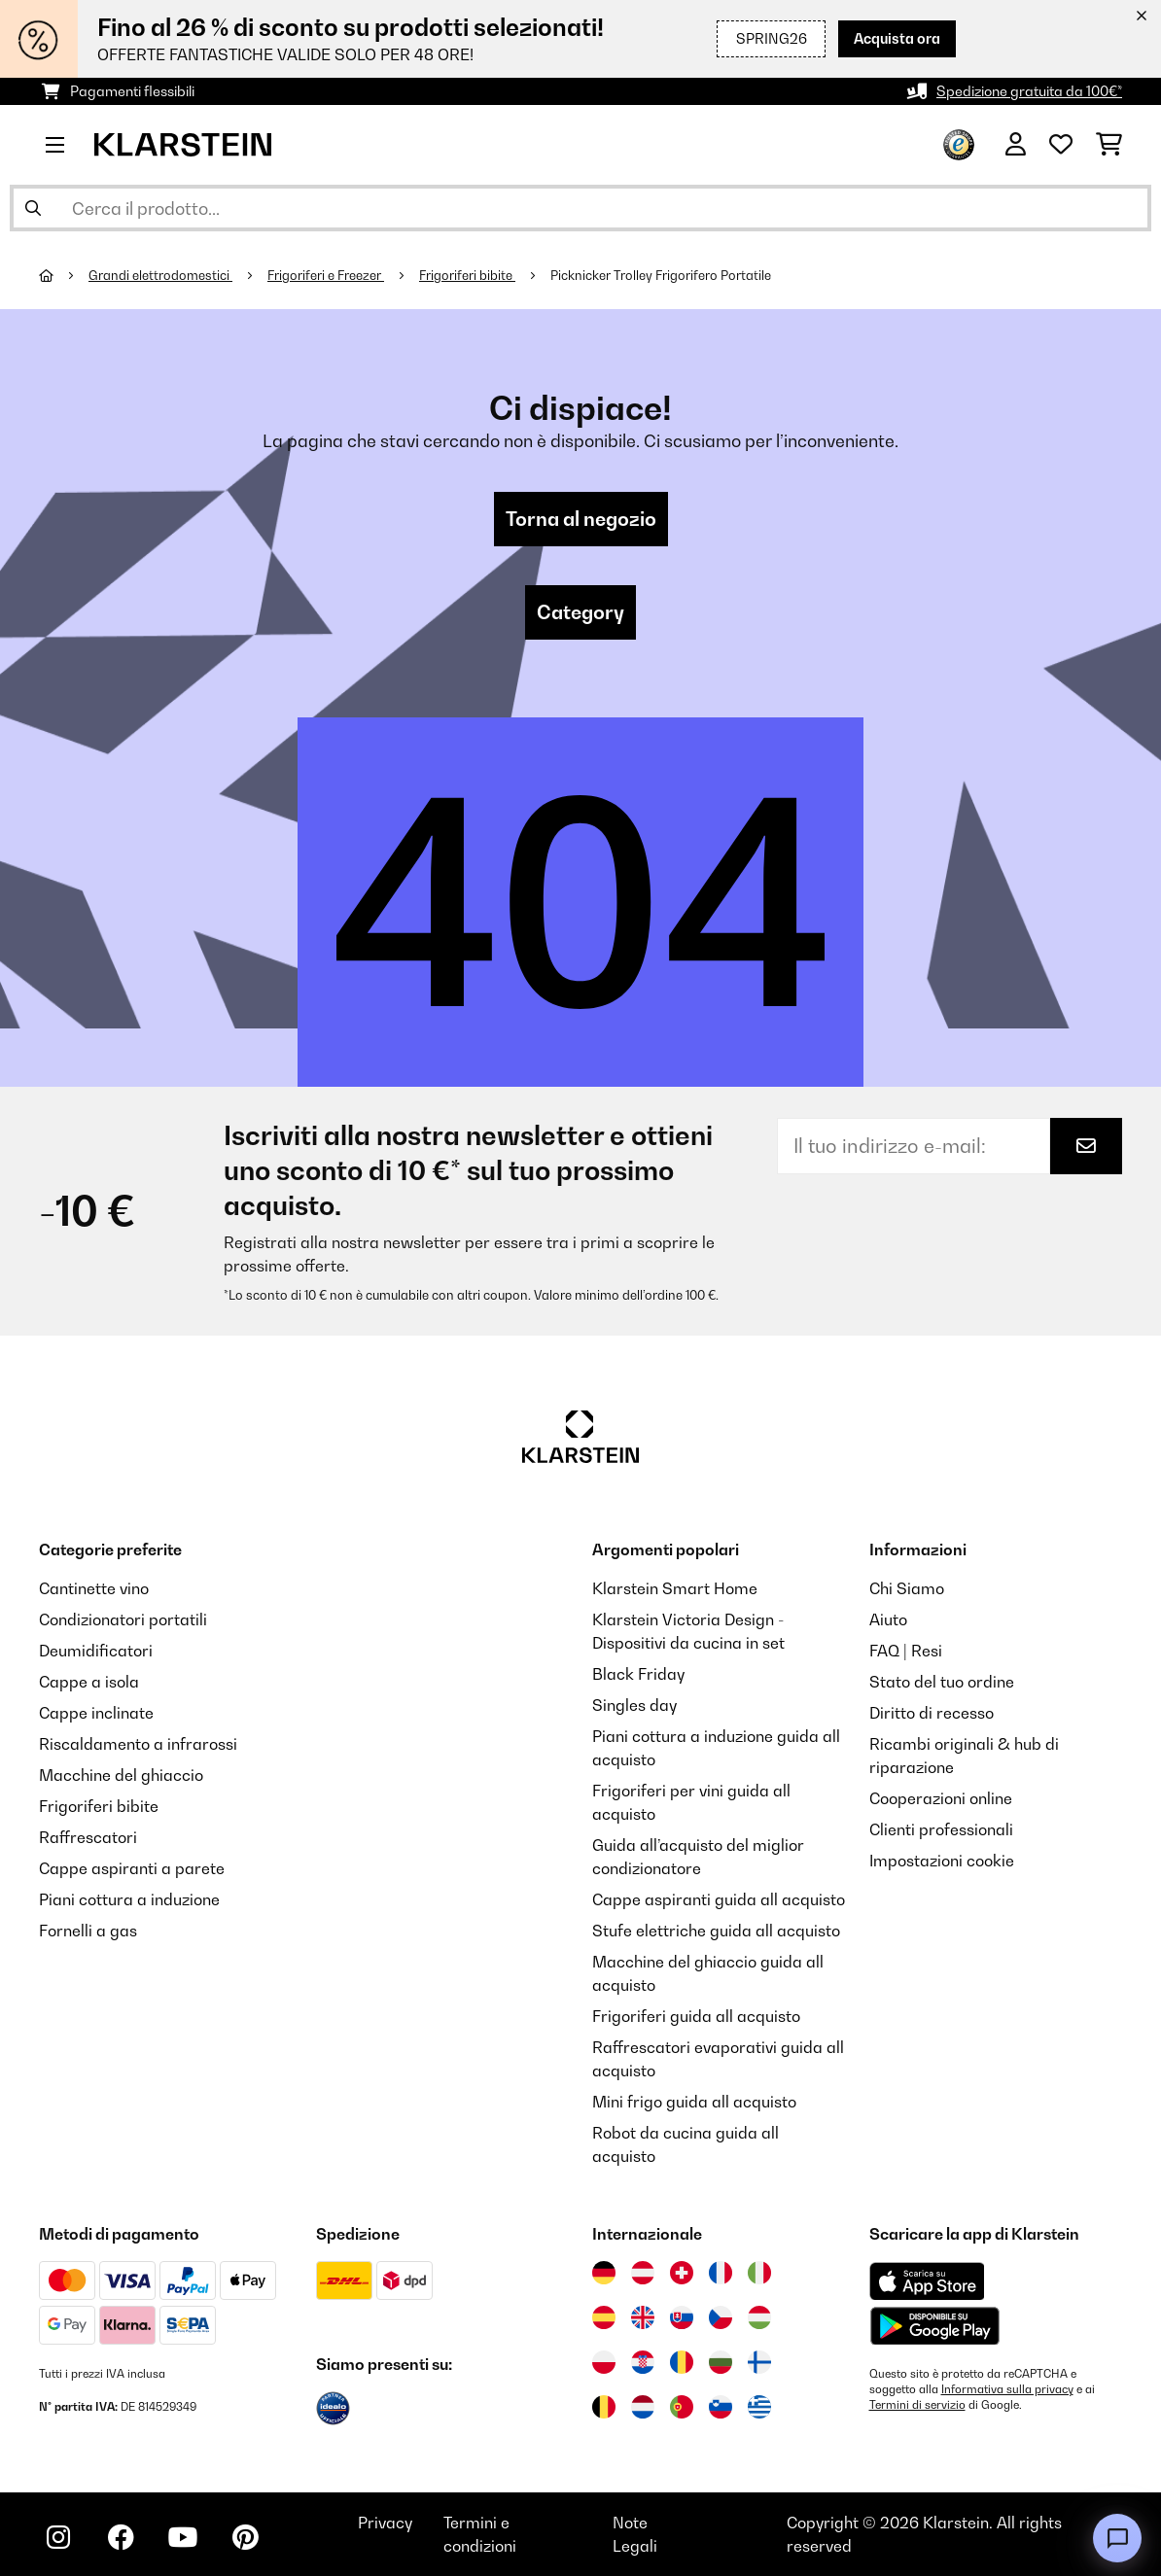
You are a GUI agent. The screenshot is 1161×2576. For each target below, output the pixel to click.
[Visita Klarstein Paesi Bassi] (642, 2407)
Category (580, 612)
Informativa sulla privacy (1007, 2389)
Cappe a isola (89, 1681)
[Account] (1015, 144)
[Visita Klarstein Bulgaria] (720, 2362)
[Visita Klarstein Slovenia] (720, 2407)
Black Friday (638, 1674)
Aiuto (888, 1619)
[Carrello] (1109, 144)
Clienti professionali (941, 1829)
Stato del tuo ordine (941, 1681)
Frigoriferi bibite (467, 275)
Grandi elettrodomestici (160, 275)
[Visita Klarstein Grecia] (759, 2408)
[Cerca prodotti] (580, 208)
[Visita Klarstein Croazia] (642, 2362)
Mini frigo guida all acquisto (694, 2101)
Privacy (385, 2522)
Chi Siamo (906, 1588)
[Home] (63, 275)
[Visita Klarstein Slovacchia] (681, 2317)
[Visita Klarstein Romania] (681, 2362)
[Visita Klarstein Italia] (759, 2272)
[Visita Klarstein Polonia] (604, 2362)
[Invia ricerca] (33, 208)
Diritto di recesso (931, 1713)
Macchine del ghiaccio (121, 1775)
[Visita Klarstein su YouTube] (182, 2537)
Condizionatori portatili (123, 1619)
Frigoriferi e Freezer (325, 275)
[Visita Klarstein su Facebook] (120, 2537)
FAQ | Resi (905, 1650)
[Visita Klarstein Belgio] (604, 2407)
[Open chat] (1117, 2538)
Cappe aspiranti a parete (132, 1868)
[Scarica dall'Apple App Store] (926, 2280)
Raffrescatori (88, 1837)
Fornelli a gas (88, 1930)
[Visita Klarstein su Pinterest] (245, 2537)
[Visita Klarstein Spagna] (604, 2317)
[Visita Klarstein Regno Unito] (642, 2317)
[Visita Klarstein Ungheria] (759, 2317)
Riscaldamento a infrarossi (138, 1744)
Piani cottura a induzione (129, 1899)
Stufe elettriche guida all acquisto (716, 1930)
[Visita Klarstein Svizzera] (681, 2272)
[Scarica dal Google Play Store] (934, 2325)
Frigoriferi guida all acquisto (696, 2016)
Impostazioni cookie (941, 1860)
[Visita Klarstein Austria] (642, 2272)
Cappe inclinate (96, 1713)
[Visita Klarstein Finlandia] (759, 2362)
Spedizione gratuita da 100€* (1029, 91)
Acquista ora (897, 38)
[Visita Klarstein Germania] (604, 2272)
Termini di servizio (917, 2405)
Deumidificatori (96, 1650)
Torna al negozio (581, 519)
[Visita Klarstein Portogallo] (681, 2407)
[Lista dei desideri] (1061, 144)
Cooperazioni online (940, 1798)
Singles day (634, 1705)
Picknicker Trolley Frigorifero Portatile (660, 275)
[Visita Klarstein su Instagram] (58, 2537)
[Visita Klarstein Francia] (720, 2272)
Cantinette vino (94, 1588)
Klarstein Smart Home (674, 1588)
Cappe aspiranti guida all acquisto (718, 1899)
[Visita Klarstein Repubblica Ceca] (720, 2317)
